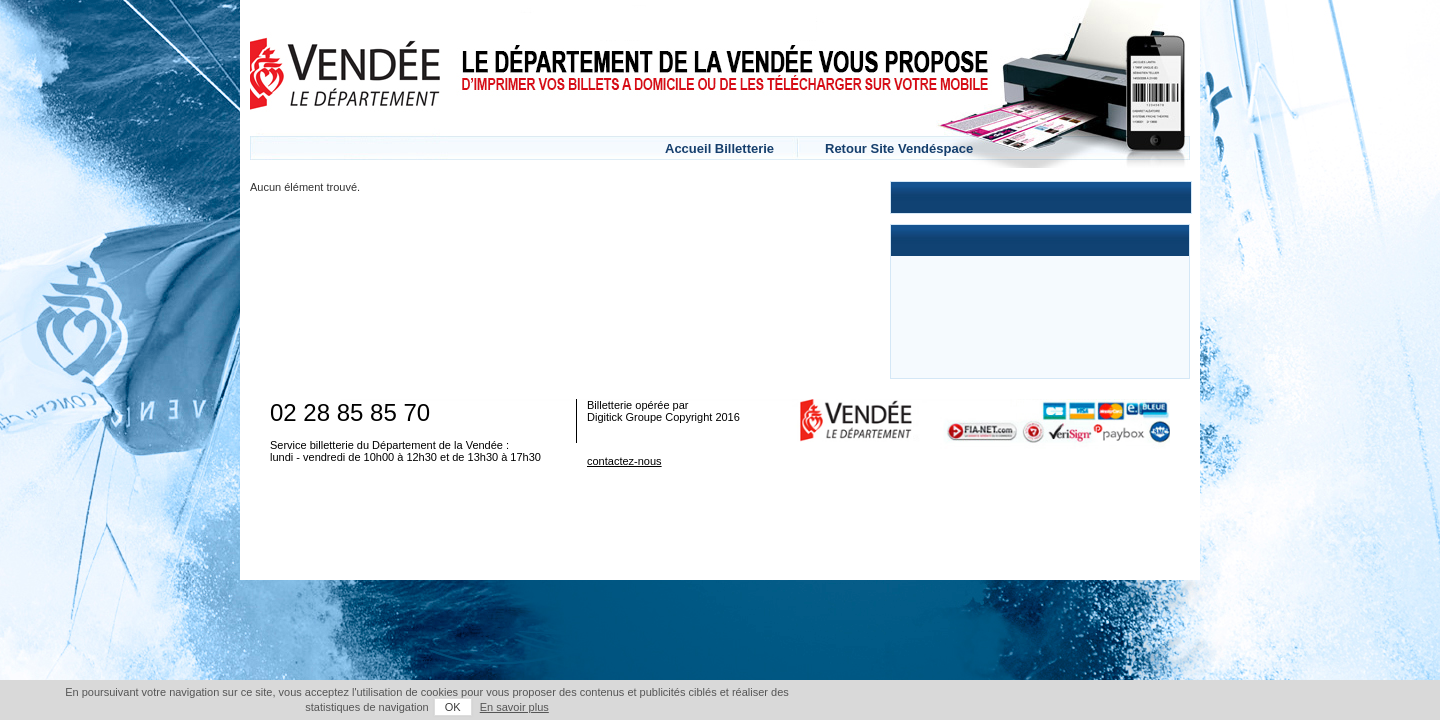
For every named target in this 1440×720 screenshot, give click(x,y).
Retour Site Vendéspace (899, 148)
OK (1108, 707)
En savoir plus (1169, 707)
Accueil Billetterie (719, 148)
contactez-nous (624, 461)
